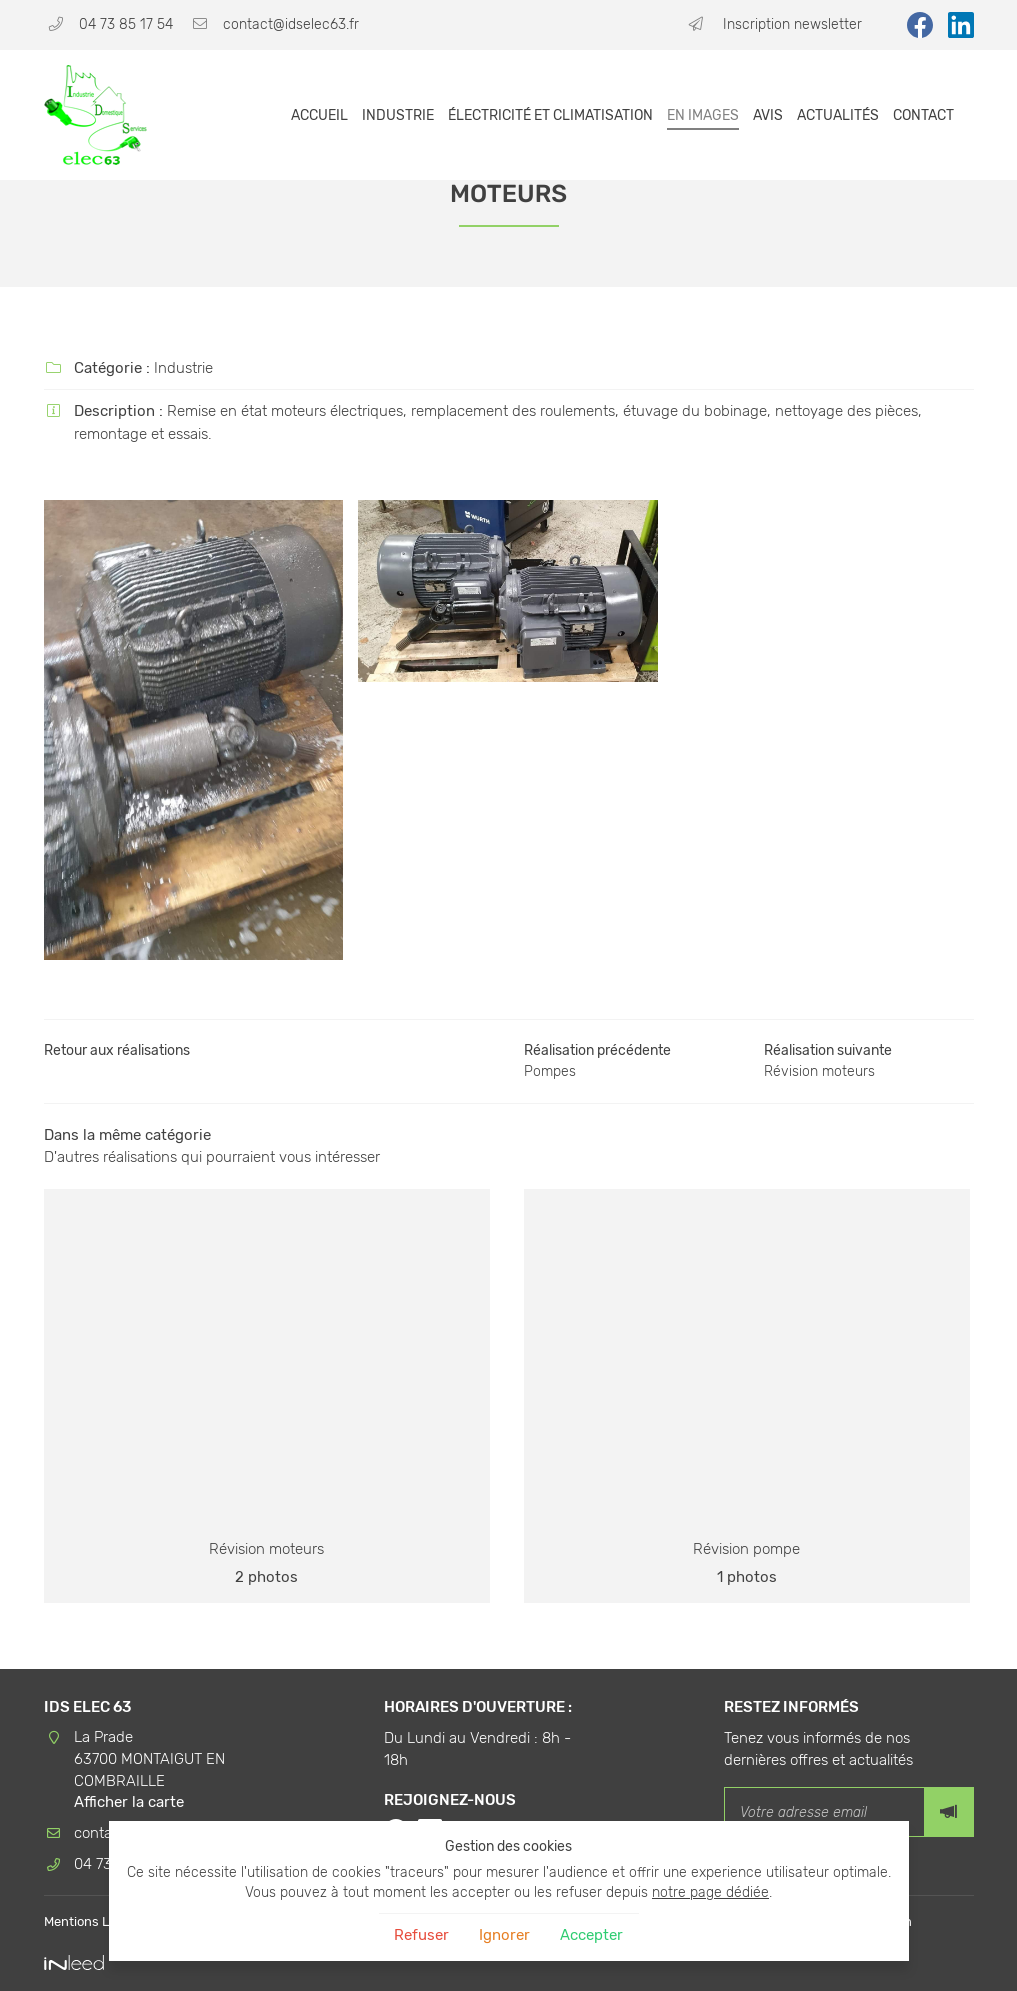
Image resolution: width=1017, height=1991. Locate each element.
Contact (923, 115)
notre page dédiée (710, 1892)
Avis (768, 115)
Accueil (319, 115)
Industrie (398, 115)
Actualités (838, 115)
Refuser (421, 1935)
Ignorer (504, 1935)
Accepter (591, 1935)
